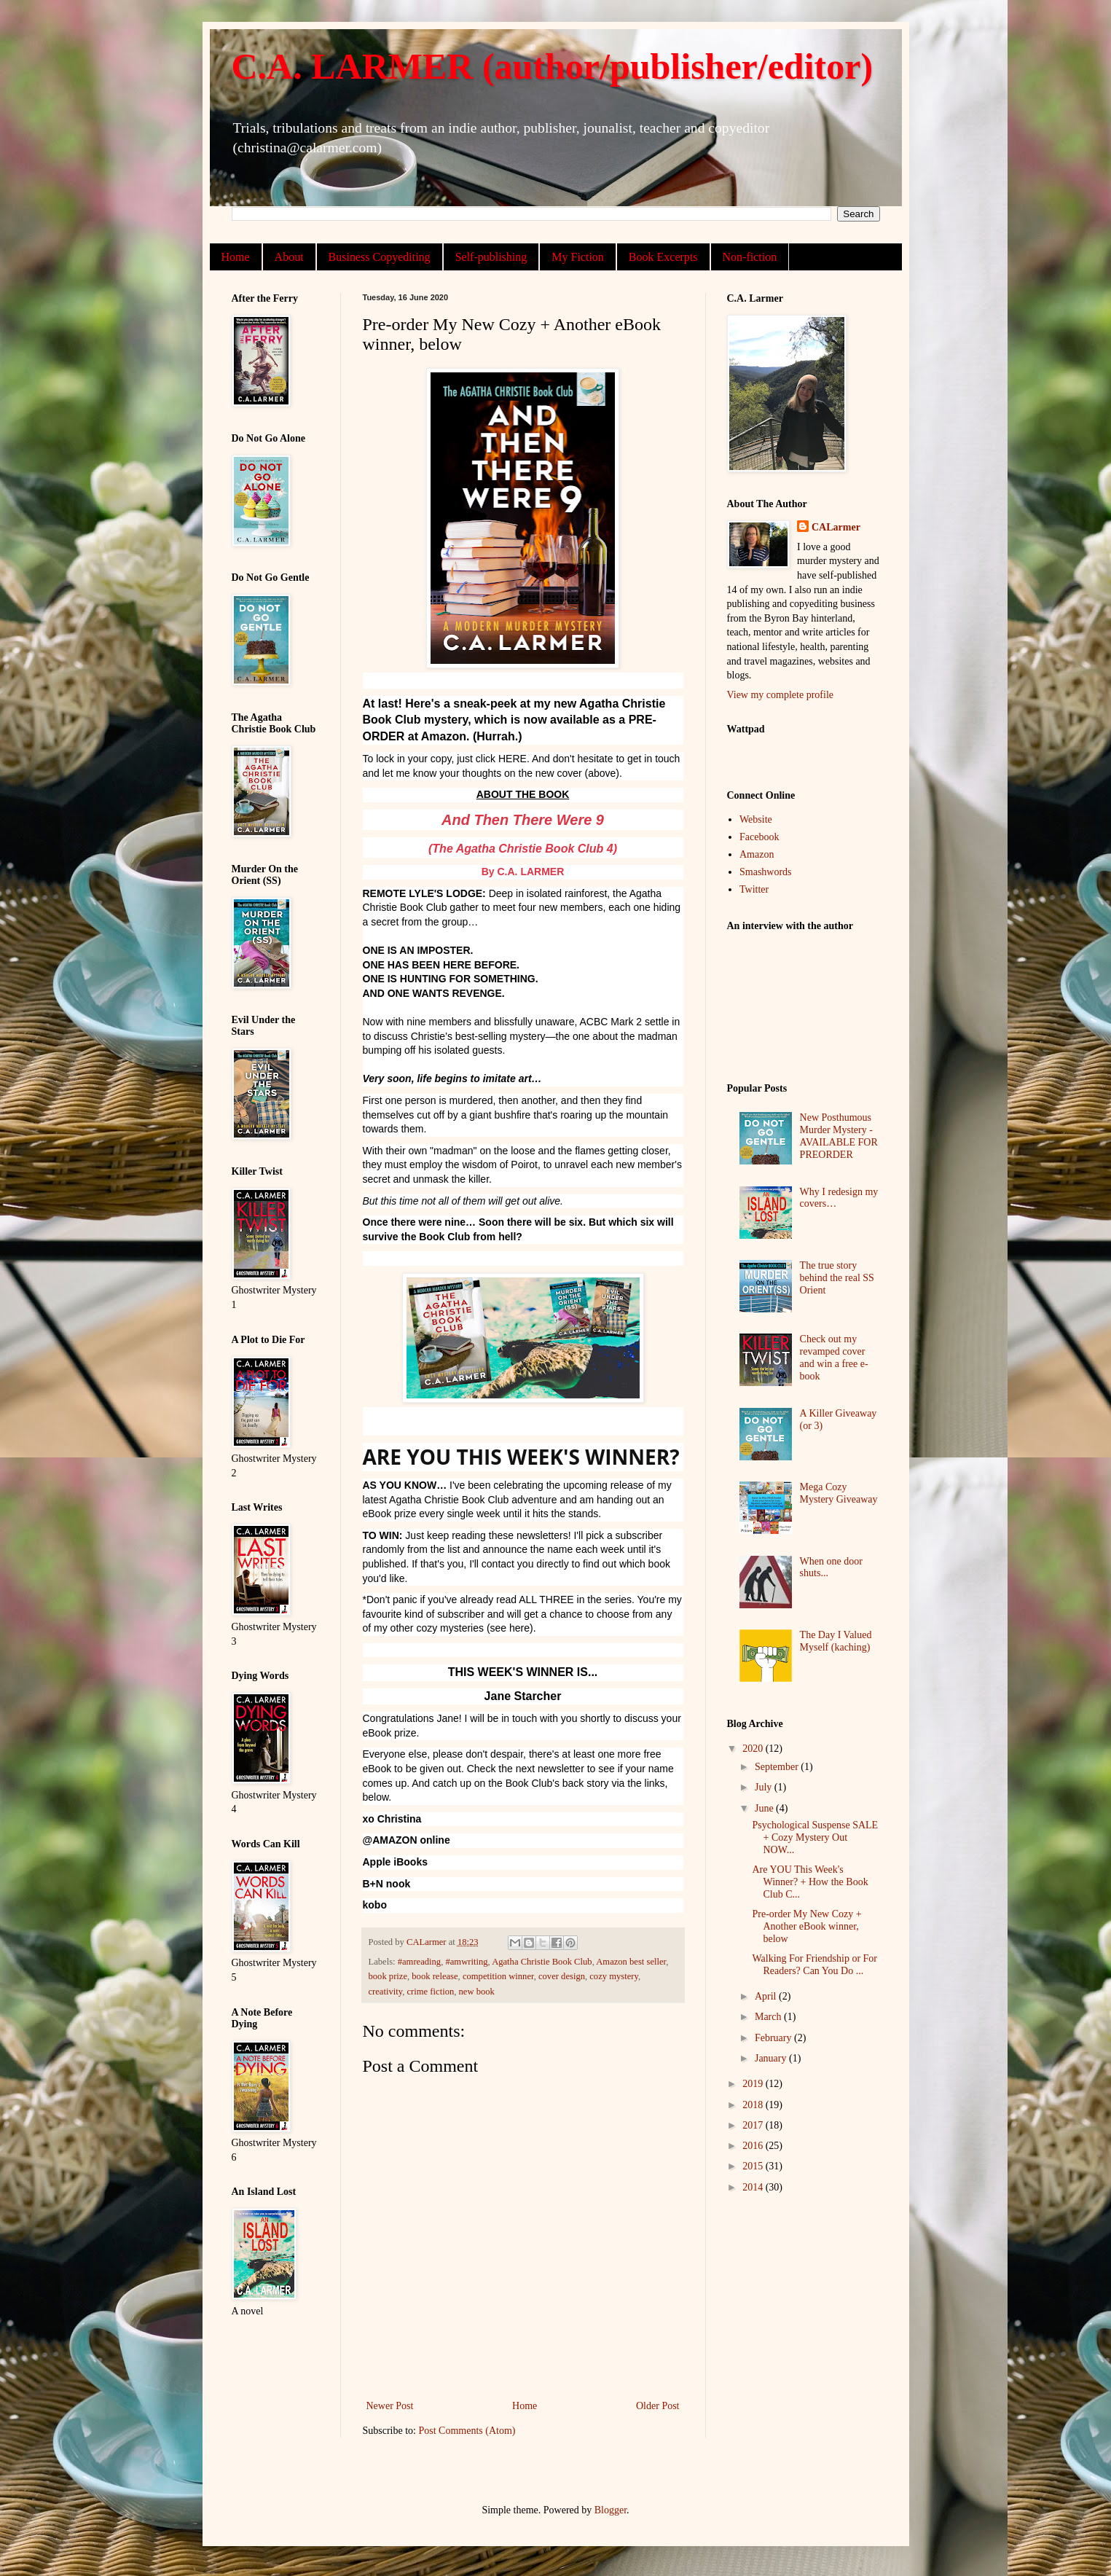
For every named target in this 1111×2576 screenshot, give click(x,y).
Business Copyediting (380, 257)
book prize (388, 1976)
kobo (375, 1905)
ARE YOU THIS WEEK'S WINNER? (521, 1457)
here (519, 1628)
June (765, 1808)
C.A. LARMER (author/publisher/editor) (553, 66)
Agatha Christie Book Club (449, 1500)
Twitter (754, 889)
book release (435, 1976)
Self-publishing (491, 257)
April (767, 1996)
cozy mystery (613, 1976)
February (774, 2037)
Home (235, 257)
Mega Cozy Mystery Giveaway (839, 1493)
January (772, 2058)
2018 (754, 2104)
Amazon (756, 854)
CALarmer (836, 527)
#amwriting (466, 1962)
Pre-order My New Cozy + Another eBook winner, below (806, 1926)
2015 (754, 2166)
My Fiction (577, 257)
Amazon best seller (631, 1962)
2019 (754, 2083)
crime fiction (431, 1991)
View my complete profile (780, 694)
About (289, 257)
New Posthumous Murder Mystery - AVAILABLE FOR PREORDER (839, 1135)
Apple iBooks (395, 1862)
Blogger (610, 2510)
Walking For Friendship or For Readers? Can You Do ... (814, 1964)
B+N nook (387, 1884)
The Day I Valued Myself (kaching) (836, 1641)
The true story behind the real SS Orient (837, 1278)
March (769, 2016)
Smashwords (765, 871)
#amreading (419, 1962)
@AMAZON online (406, 1840)
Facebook (759, 836)
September (778, 1766)
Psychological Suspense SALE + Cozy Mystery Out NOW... (815, 1837)
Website (755, 819)
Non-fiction (750, 257)
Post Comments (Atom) (467, 2430)
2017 (754, 2125)
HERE (512, 758)
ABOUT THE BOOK (523, 794)
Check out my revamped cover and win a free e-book (834, 1357)
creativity (386, 1991)
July (764, 1787)
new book (477, 1991)
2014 (754, 2187)
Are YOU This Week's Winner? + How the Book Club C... (810, 1882)
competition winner (498, 1976)
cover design (561, 1976)
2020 (754, 1748)
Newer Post (390, 2405)
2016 (754, 2145)
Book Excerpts (663, 257)
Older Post (658, 2405)
